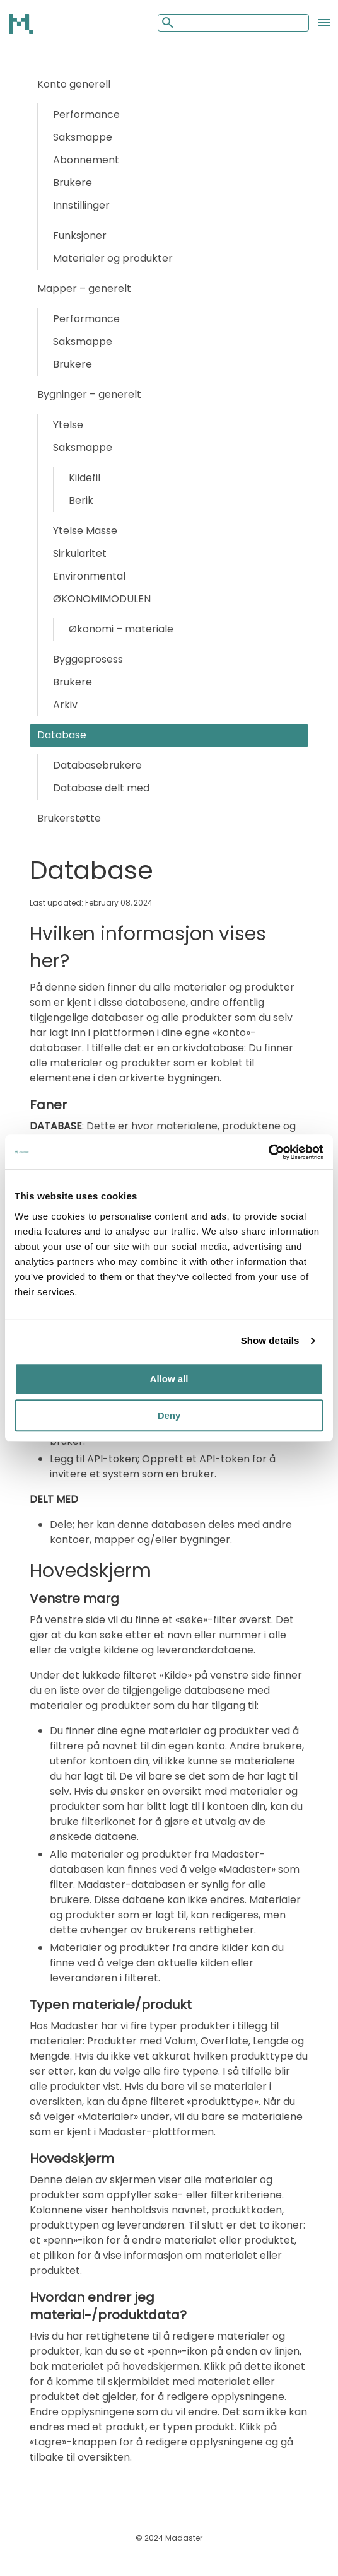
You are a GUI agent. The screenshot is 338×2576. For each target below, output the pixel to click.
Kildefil (84, 477)
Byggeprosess (88, 659)
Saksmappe (82, 137)
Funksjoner (80, 235)
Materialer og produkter (113, 258)
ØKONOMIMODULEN (102, 599)
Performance (86, 114)
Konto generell (73, 84)
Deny (169, 1415)
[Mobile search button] (166, 22)
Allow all (169, 1378)
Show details (270, 1340)
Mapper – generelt (84, 288)
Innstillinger (81, 205)
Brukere (72, 182)
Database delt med (101, 788)
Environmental (89, 576)
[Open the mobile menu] (324, 22)
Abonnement (86, 160)
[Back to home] (22, 23)
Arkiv (65, 704)
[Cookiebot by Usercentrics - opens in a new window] (268, 1152)
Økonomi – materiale (121, 629)
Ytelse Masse (85, 530)
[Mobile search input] (233, 23)
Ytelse (68, 424)
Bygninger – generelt (89, 394)
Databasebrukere (97, 765)
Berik (81, 500)
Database (61, 735)
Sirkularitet (80, 553)
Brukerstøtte (69, 818)
